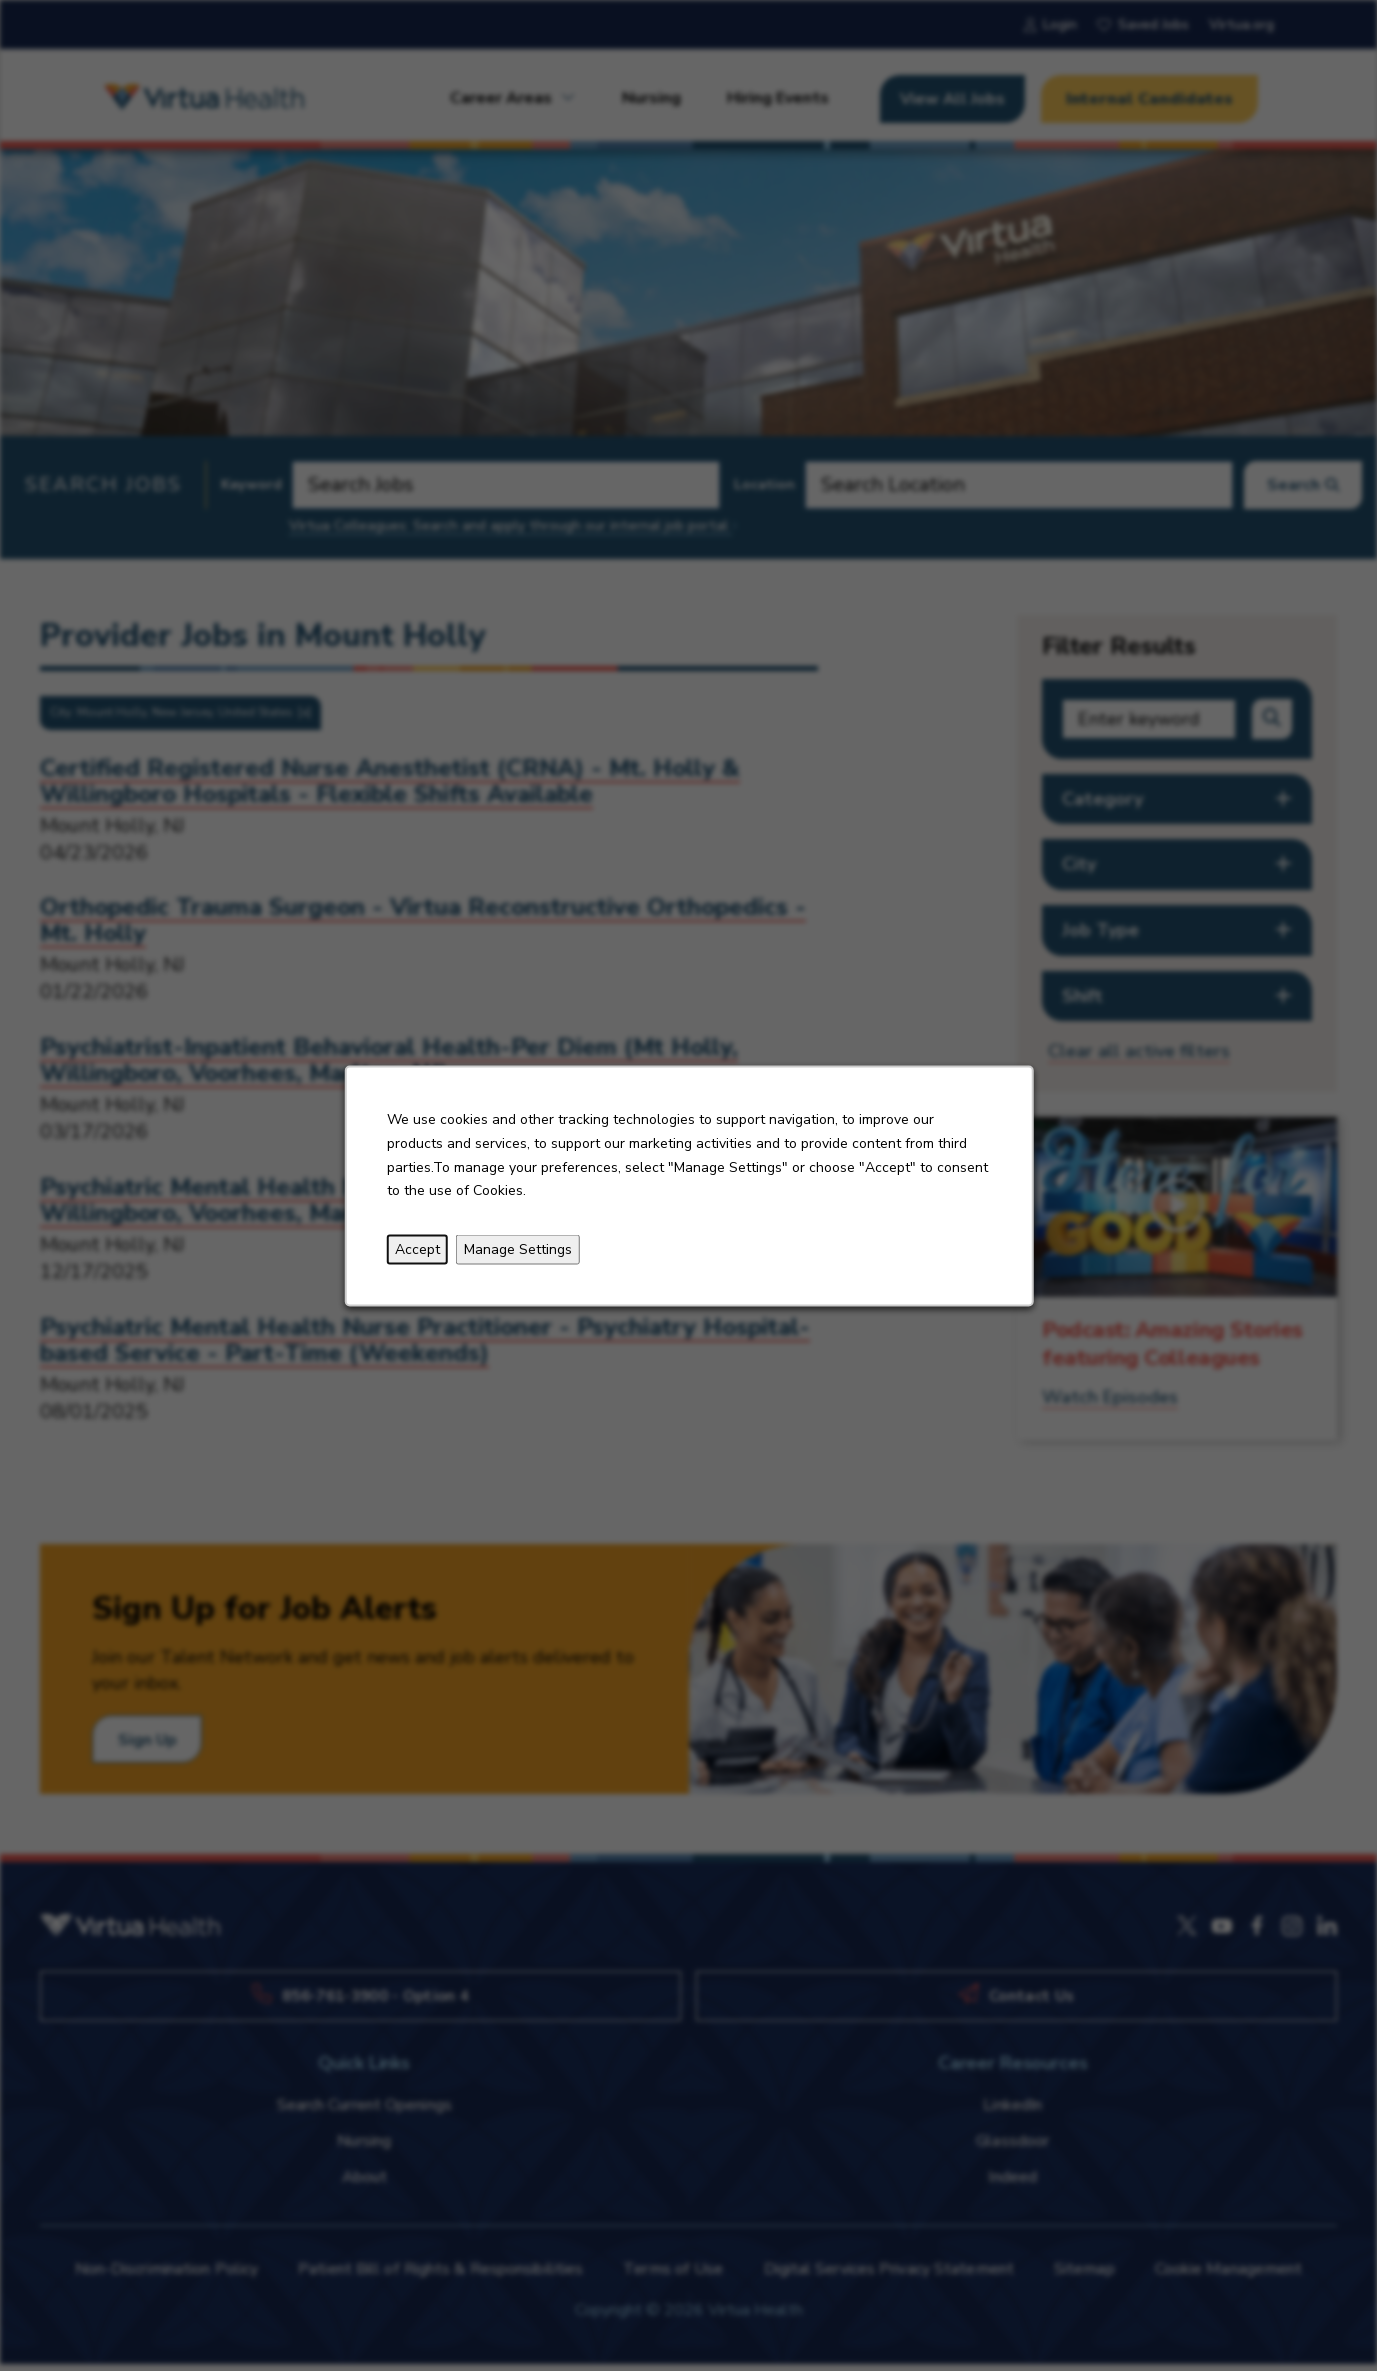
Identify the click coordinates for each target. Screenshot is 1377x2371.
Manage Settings (517, 1248)
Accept (416, 1248)
